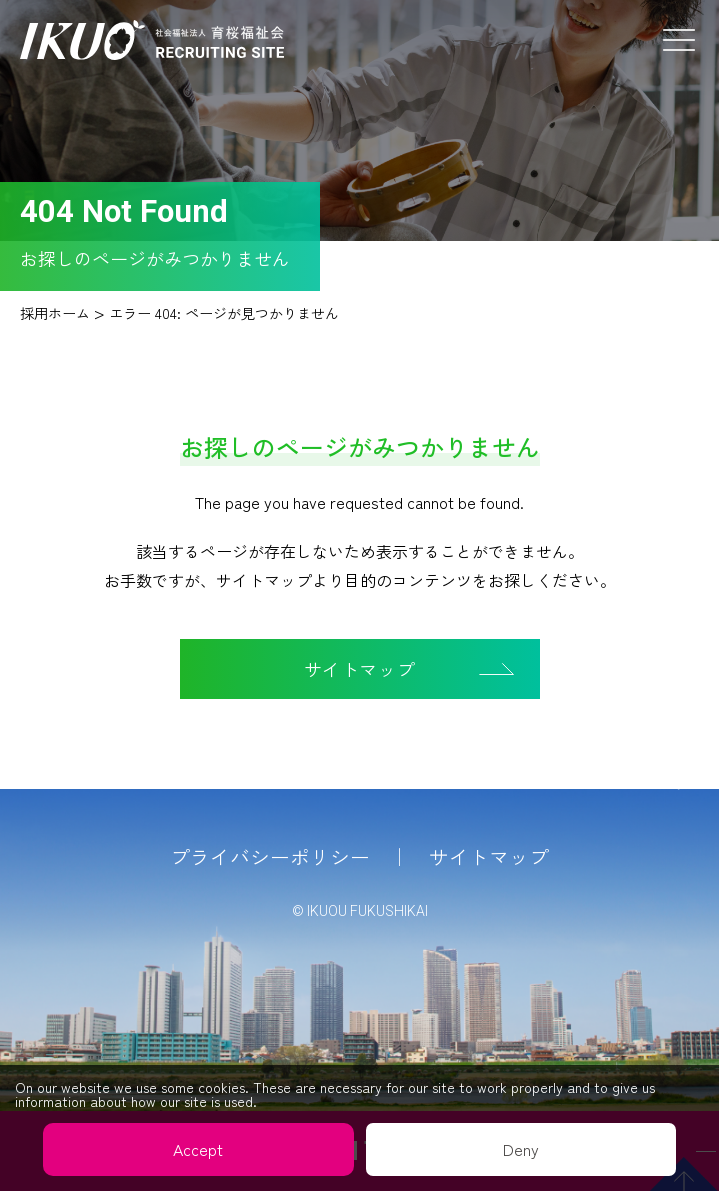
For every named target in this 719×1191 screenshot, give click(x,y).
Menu (679, 40)
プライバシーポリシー (270, 856)
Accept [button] (198, 1149)
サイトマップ (489, 856)
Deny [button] (521, 1149)
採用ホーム (55, 313)
